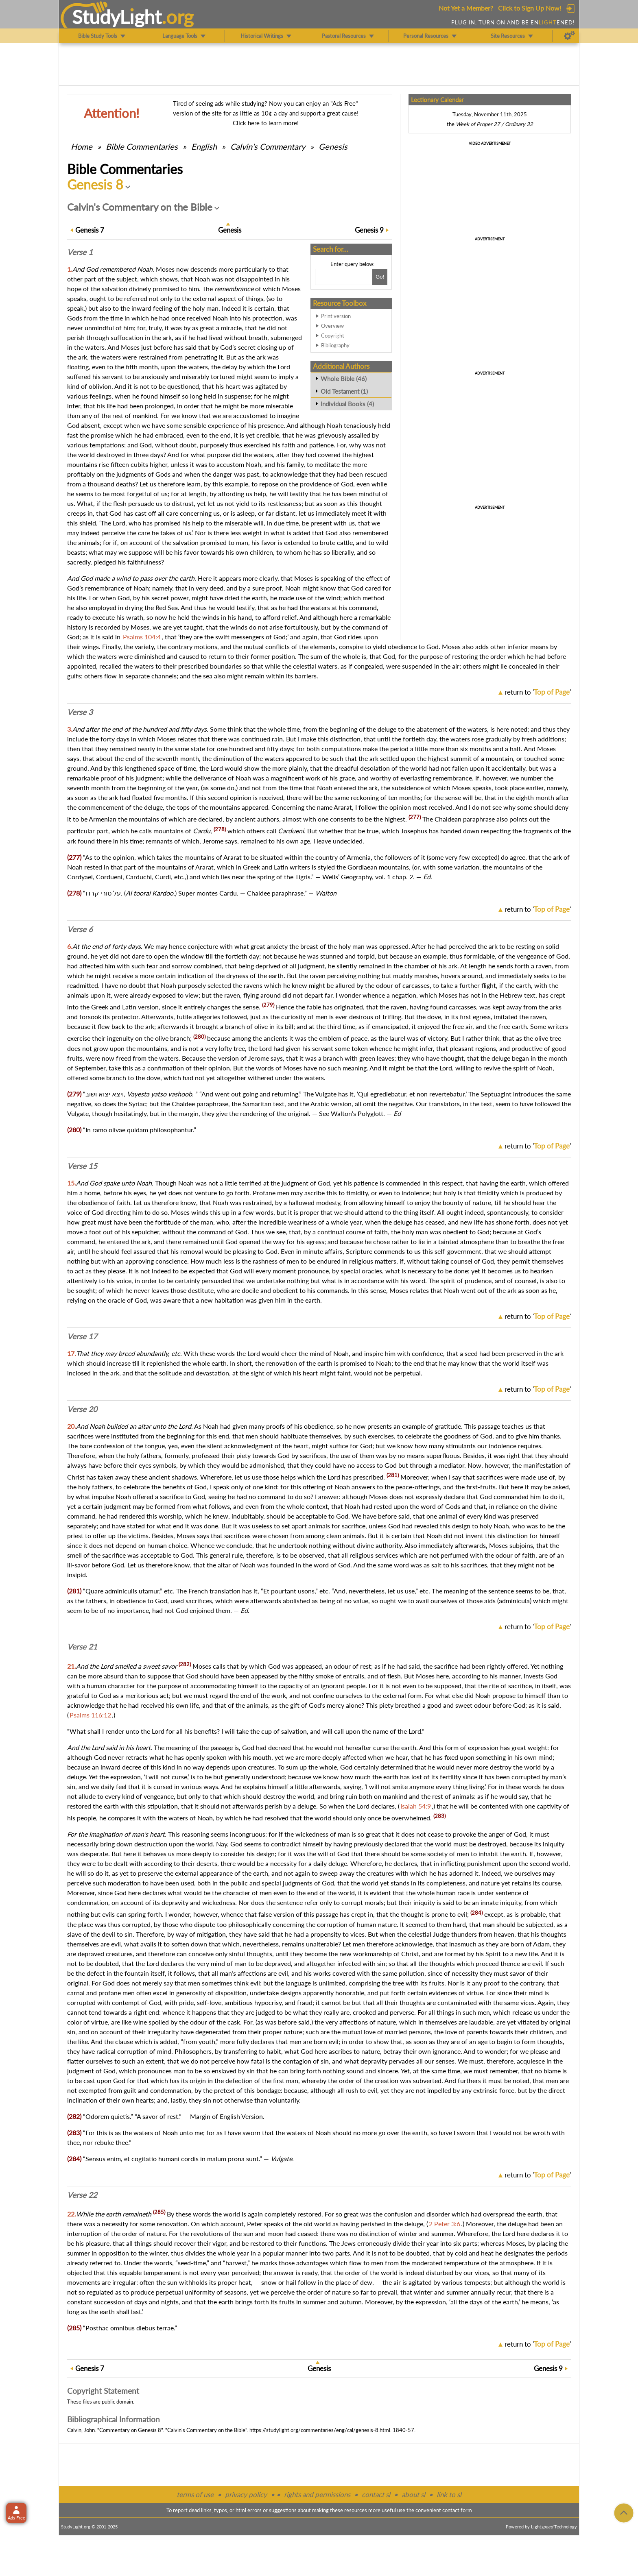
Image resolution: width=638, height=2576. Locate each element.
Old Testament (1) (344, 391)
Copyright (332, 335)
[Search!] (379, 277)
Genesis (333, 146)
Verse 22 (82, 2194)
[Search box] (342, 277)
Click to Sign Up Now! (529, 8)
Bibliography (335, 345)
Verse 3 (80, 712)
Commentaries (142, 146)
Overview (332, 326)
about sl (413, 2494)
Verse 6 (80, 929)
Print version (336, 316)
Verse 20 (82, 1409)
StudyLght (117, 16)
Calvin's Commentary (267, 146)
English (204, 146)
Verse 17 (82, 1336)
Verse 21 (82, 1646)
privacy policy (246, 2494)
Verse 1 (80, 252)
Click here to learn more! (266, 122)
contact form (457, 2510)
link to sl (449, 2494)
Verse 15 (82, 1166)
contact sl (376, 2494)
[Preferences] (569, 36)
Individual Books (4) (347, 404)
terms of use (195, 2494)
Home (81, 146)
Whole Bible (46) (344, 378)
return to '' (538, 692)
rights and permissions (317, 2494)
